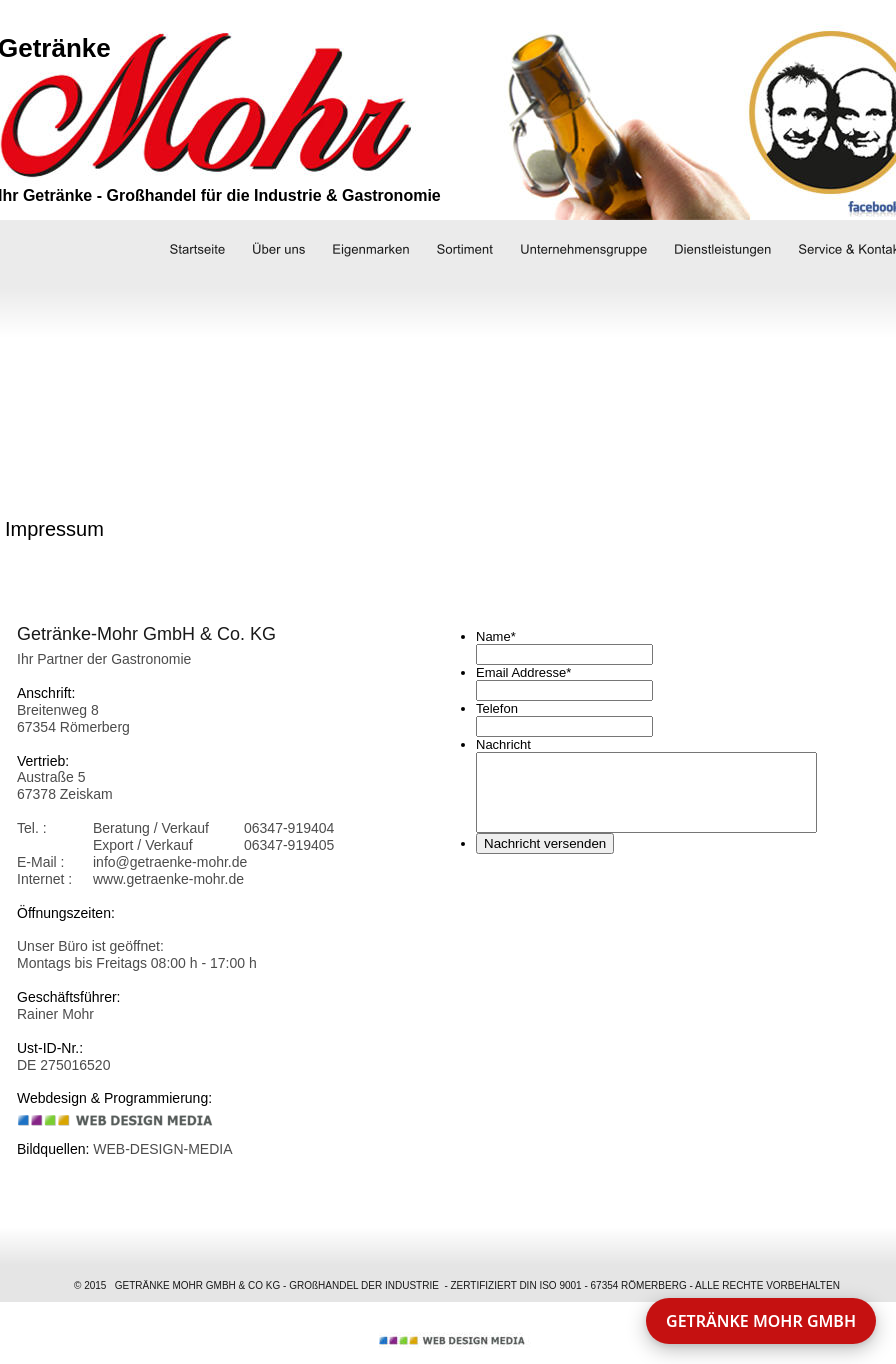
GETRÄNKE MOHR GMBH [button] (761, 1321)
